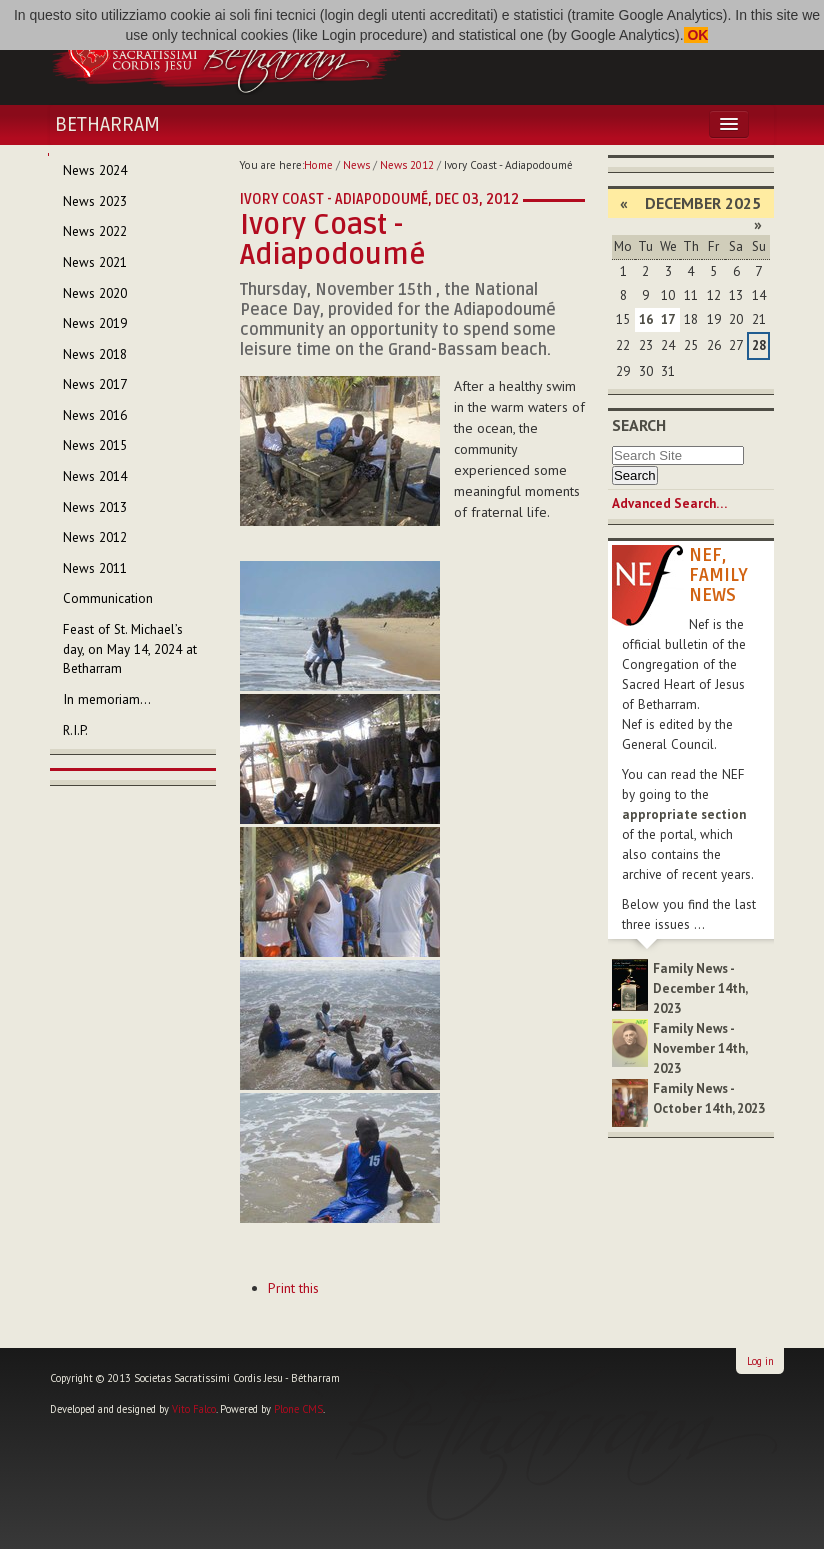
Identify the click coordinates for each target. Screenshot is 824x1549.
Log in (760, 1361)
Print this (293, 1288)
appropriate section (684, 814)
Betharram (107, 125)
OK (696, 35)
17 (668, 319)
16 (646, 319)
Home (318, 165)
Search (639, 425)
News (356, 165)
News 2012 (407, 165)
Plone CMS (298, 1409)
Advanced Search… (669, 503)
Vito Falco (194, 1409)
